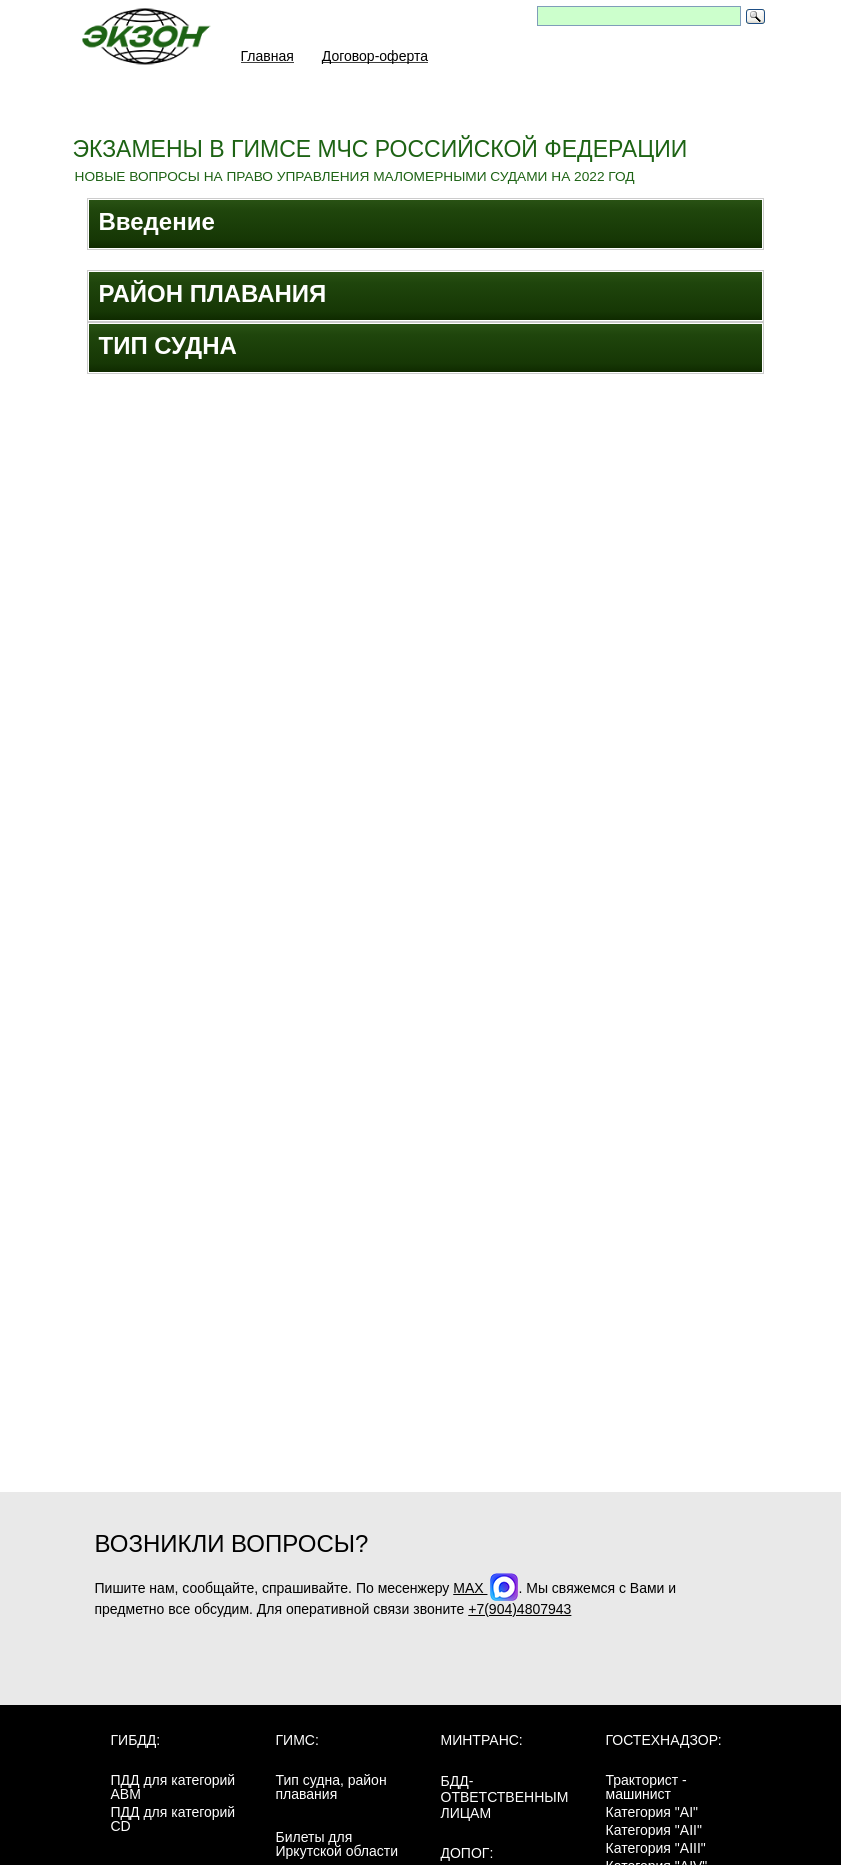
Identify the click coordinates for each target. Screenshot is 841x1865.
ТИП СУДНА (168, 345)
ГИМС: (297, 1745)
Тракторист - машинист (646, 1792)
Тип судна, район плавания (331, 1792)
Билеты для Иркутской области (337, 1849)
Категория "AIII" (656, 1853)
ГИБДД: (136, 1745)
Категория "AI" (652, 1817)
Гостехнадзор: (664, 1745)
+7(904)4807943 (519, 1614)
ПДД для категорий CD (173, 1824)
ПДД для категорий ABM (173, 1792)
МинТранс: (482, 1745)
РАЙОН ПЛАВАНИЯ (213, 293)
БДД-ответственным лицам (505, 1802)
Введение (157, 221)
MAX (485, 1593)
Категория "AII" (654, 1835)
